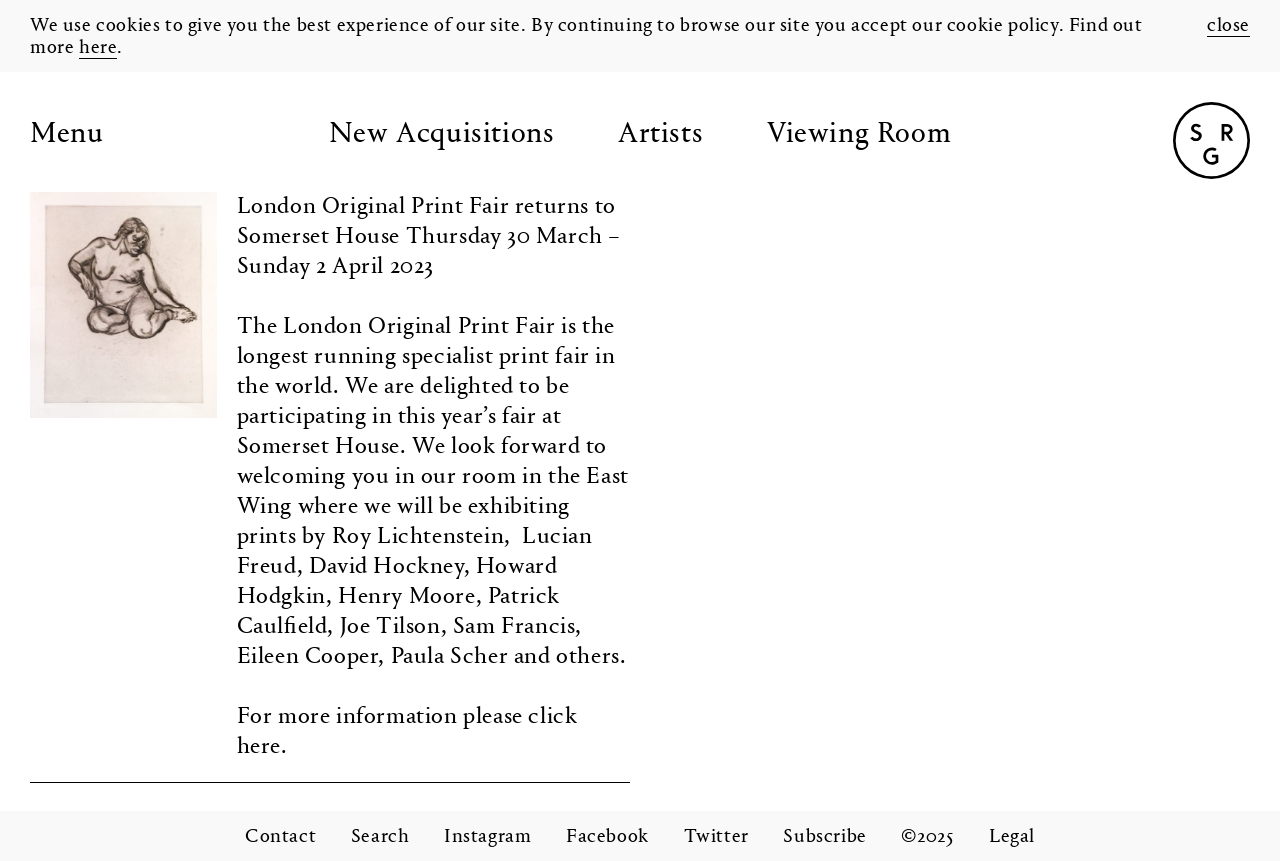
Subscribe (824, 837)
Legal (1012, 837)
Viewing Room (859, 135)
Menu (66, 135)
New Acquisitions (442, 135)
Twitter (716, 837)
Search (380, 837)
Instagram (487, 837)
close (1228, 26)
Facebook (607, 837)
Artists (660, 135)
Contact (280, 837)
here (98, 48)
